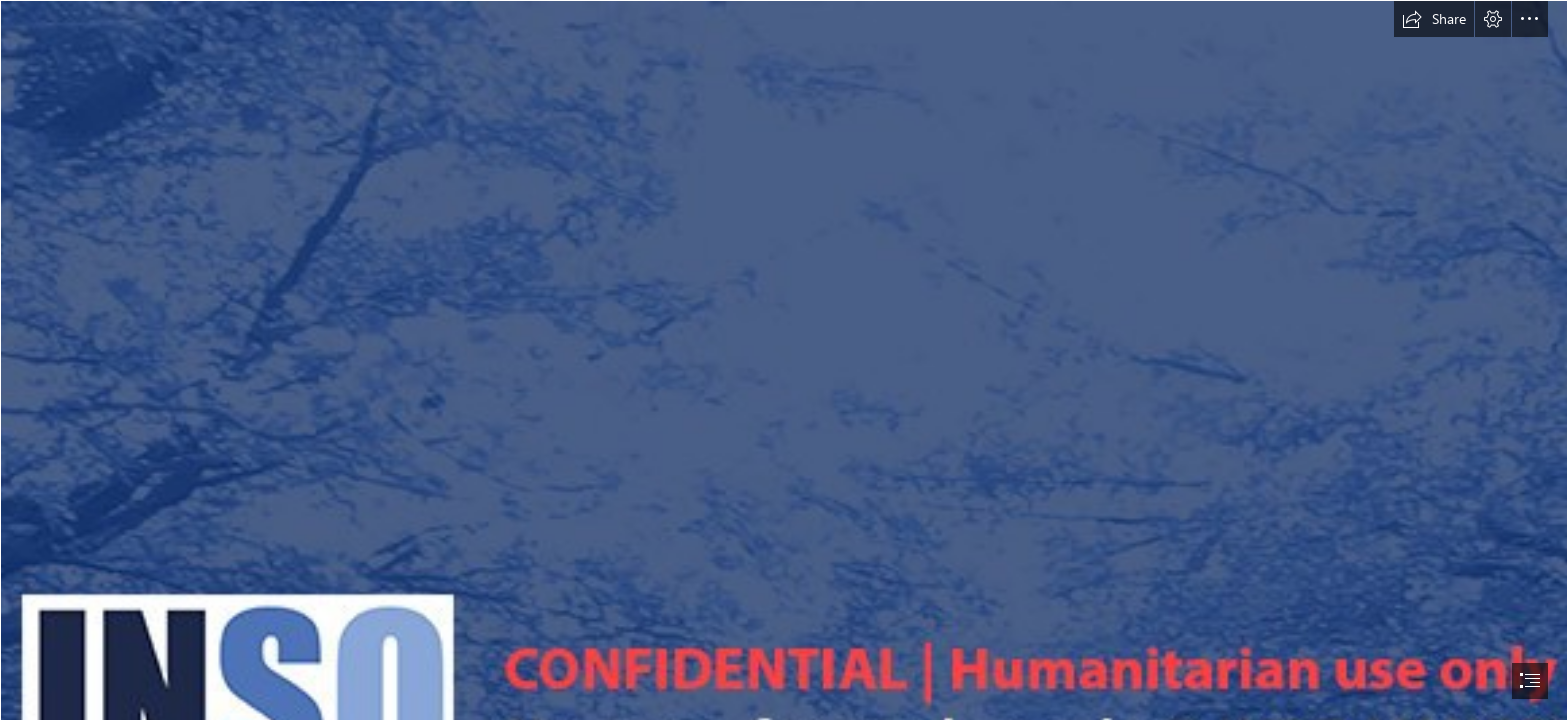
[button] (1434, 19)
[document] (784, 360)
